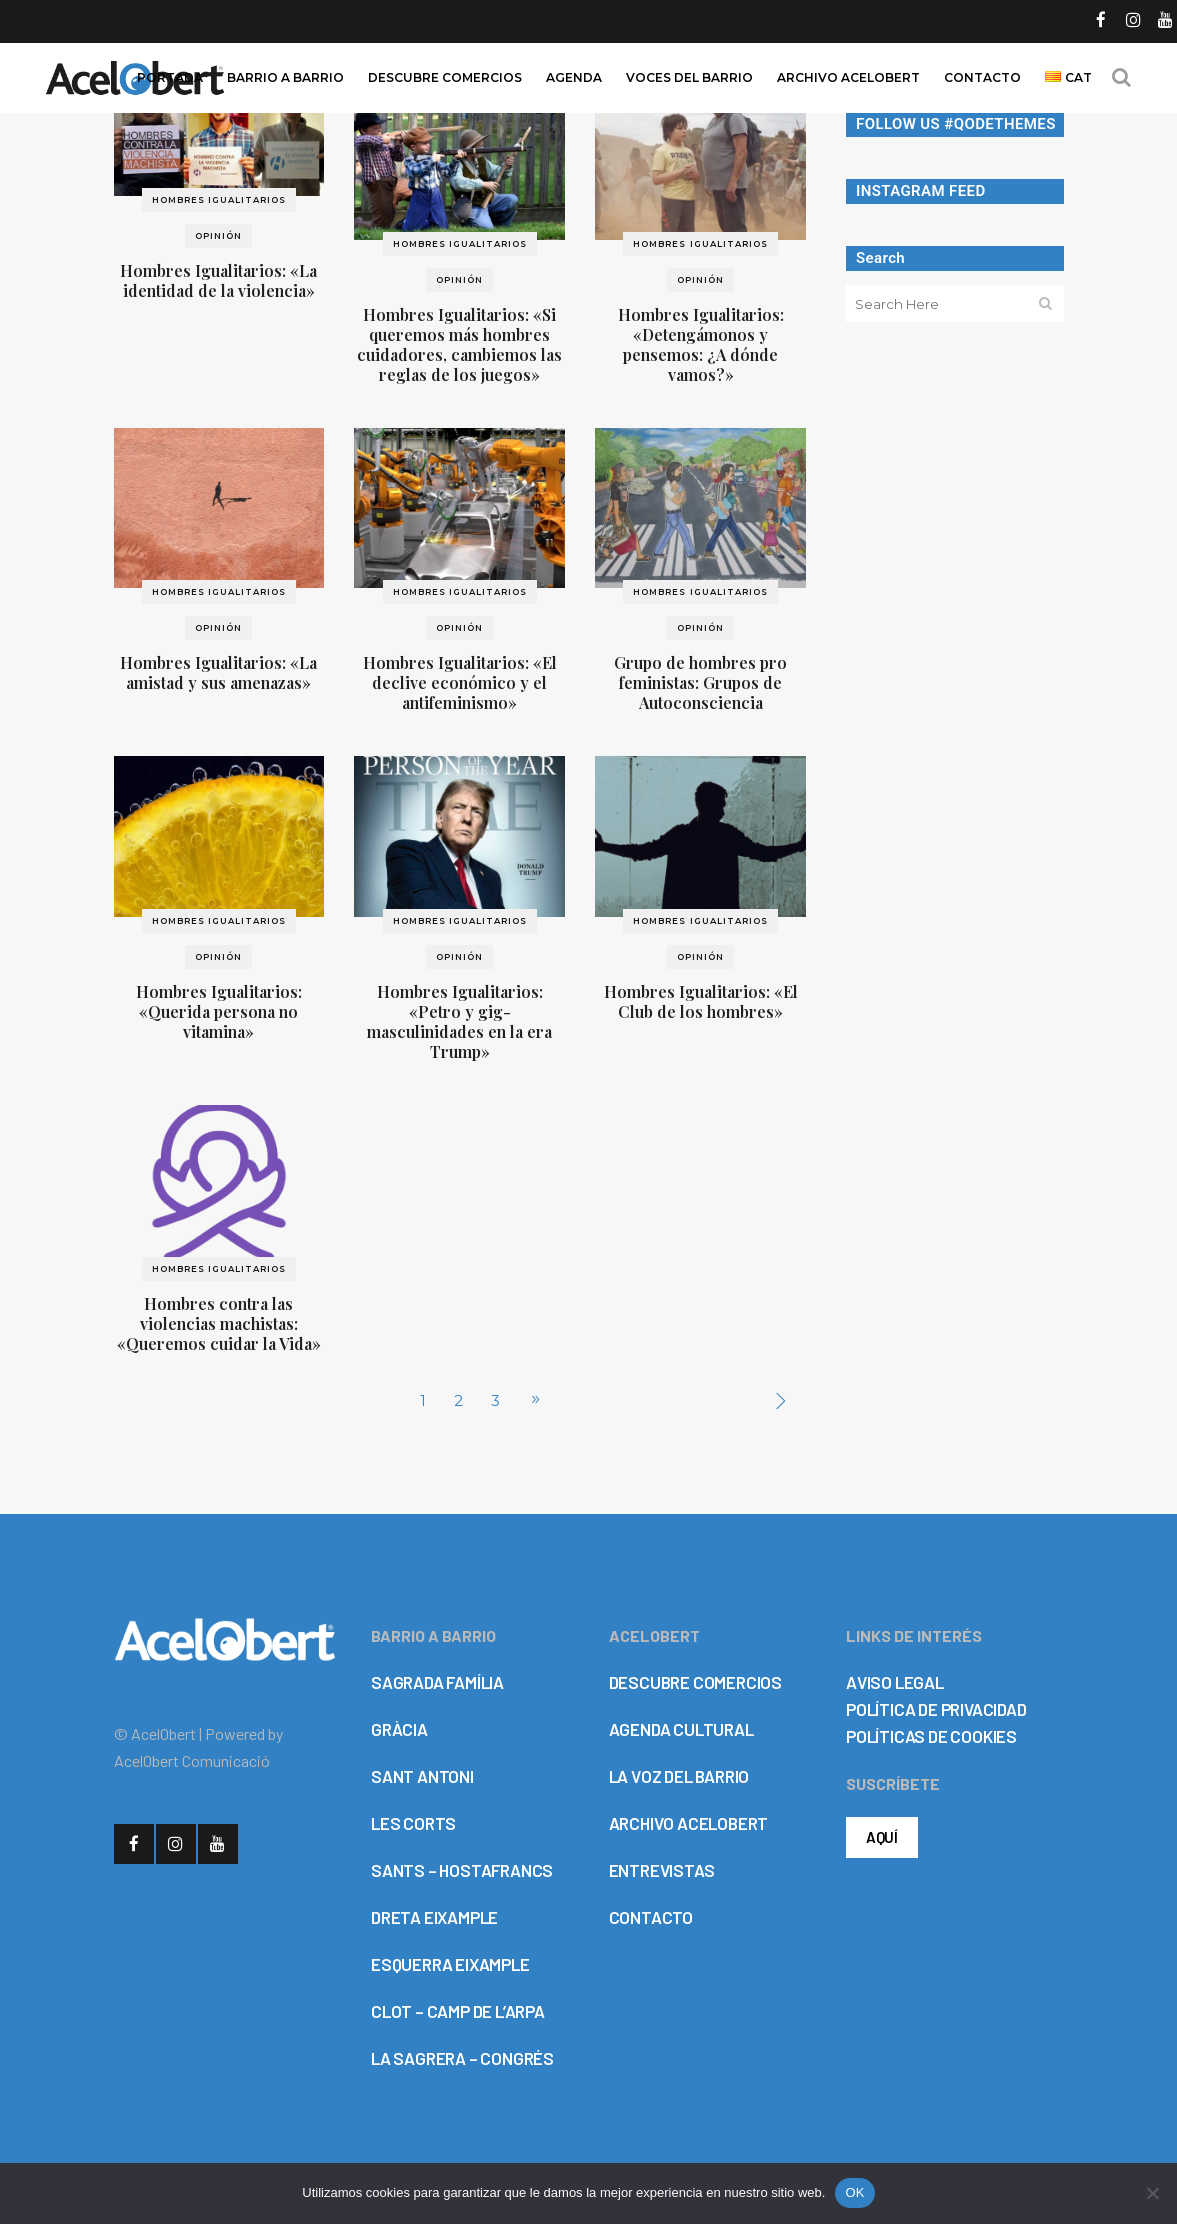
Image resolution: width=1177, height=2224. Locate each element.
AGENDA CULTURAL (681, 1729)
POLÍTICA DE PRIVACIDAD (936, 1709)
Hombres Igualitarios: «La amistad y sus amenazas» (218, 672)
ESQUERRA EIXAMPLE (450, 1964)
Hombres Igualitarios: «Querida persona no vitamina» (219, 1011)
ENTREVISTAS (662, 1870)
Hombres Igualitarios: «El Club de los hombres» (701, 1001)
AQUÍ (882, 1837)
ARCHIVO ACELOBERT (689, 1823)
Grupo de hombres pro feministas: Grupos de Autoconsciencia (700, 682)
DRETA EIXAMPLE (434, 1917)
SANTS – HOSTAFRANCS (462, 1870)
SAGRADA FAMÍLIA (437, 1682)
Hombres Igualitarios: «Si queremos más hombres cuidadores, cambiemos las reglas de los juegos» (459, 344)
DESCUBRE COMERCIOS (695, 1682)
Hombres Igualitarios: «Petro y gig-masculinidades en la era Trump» (459, 1021)
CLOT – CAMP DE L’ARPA (458, 2011)
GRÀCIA (399, 1729)
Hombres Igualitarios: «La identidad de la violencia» (218, 280)
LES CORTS (413, 1823)
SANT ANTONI (422, 1776)
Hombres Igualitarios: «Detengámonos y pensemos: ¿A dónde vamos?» (701, 344)
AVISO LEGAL (895, 1682)
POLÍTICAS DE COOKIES (931, 1736)
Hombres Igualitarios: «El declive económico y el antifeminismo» (460, 682)
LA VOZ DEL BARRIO (679, 1776)
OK (854, 2192)
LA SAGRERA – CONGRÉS (462, 2058)
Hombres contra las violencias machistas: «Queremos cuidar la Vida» (219, 1323)
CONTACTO (651, 1917)
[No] (1152, 2193)
